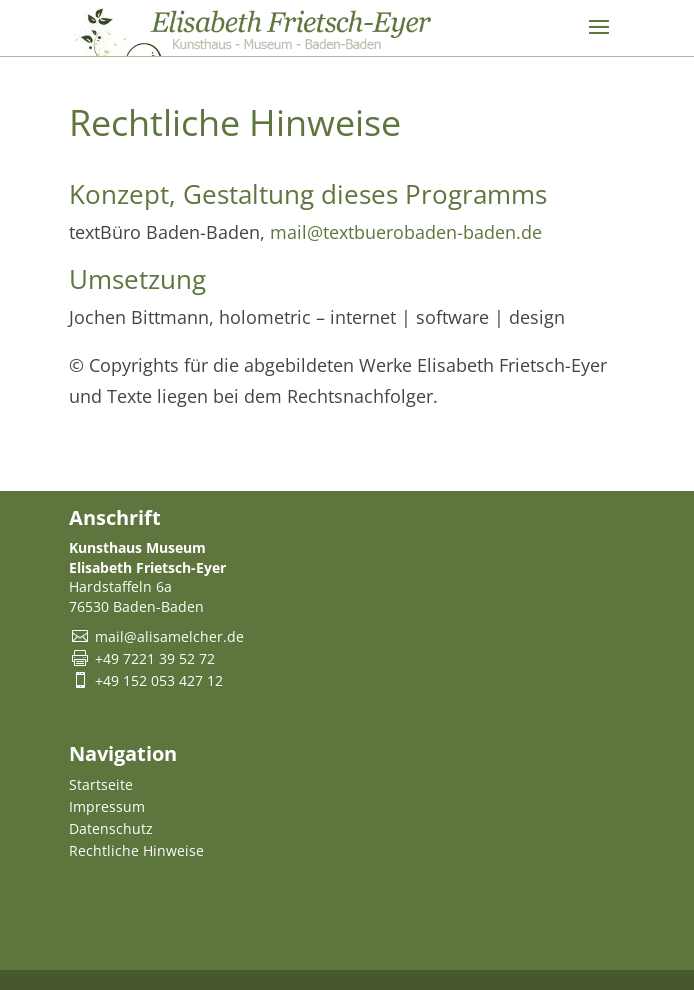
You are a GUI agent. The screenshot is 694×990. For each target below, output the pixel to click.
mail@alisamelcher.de (169, 636)
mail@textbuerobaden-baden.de (406, 232)
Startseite (101, 784)
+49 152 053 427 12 (159, 680)
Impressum (107, 806)
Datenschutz (111, 828)
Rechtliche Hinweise (136, 850)
